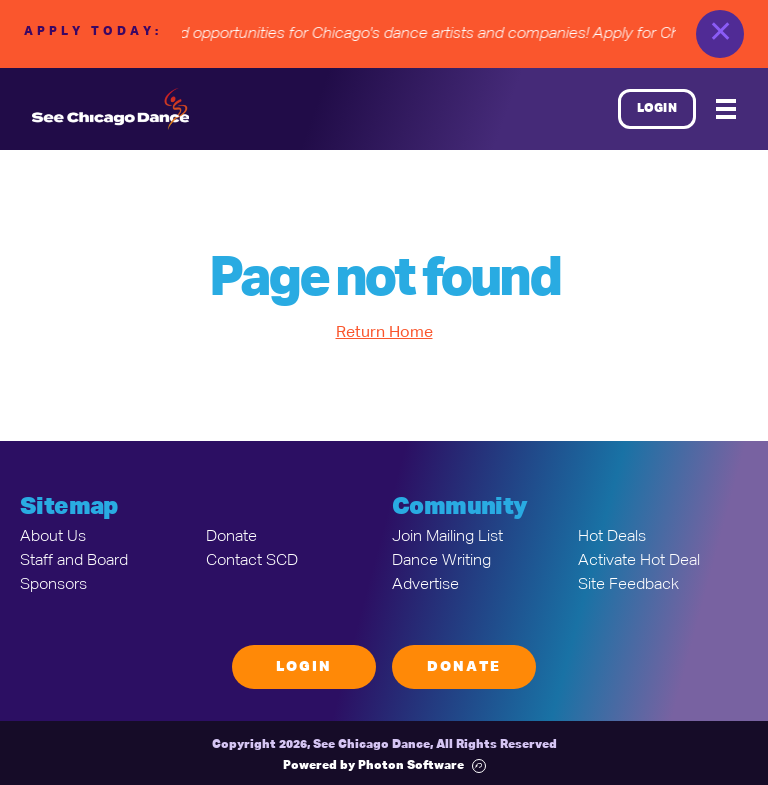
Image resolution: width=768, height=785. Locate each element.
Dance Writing (441, 561)
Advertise (425, 585)
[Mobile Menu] (726, 109)
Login (657, 109)
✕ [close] (720, 34)
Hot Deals (612, 537)
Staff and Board (74, 561)
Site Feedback (628, 585)
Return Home (384, 333)
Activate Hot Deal (639, 561)
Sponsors (53, 585)
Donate (231, 537)
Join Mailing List (447, 537)
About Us (53, 537)
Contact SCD (252, 561)
